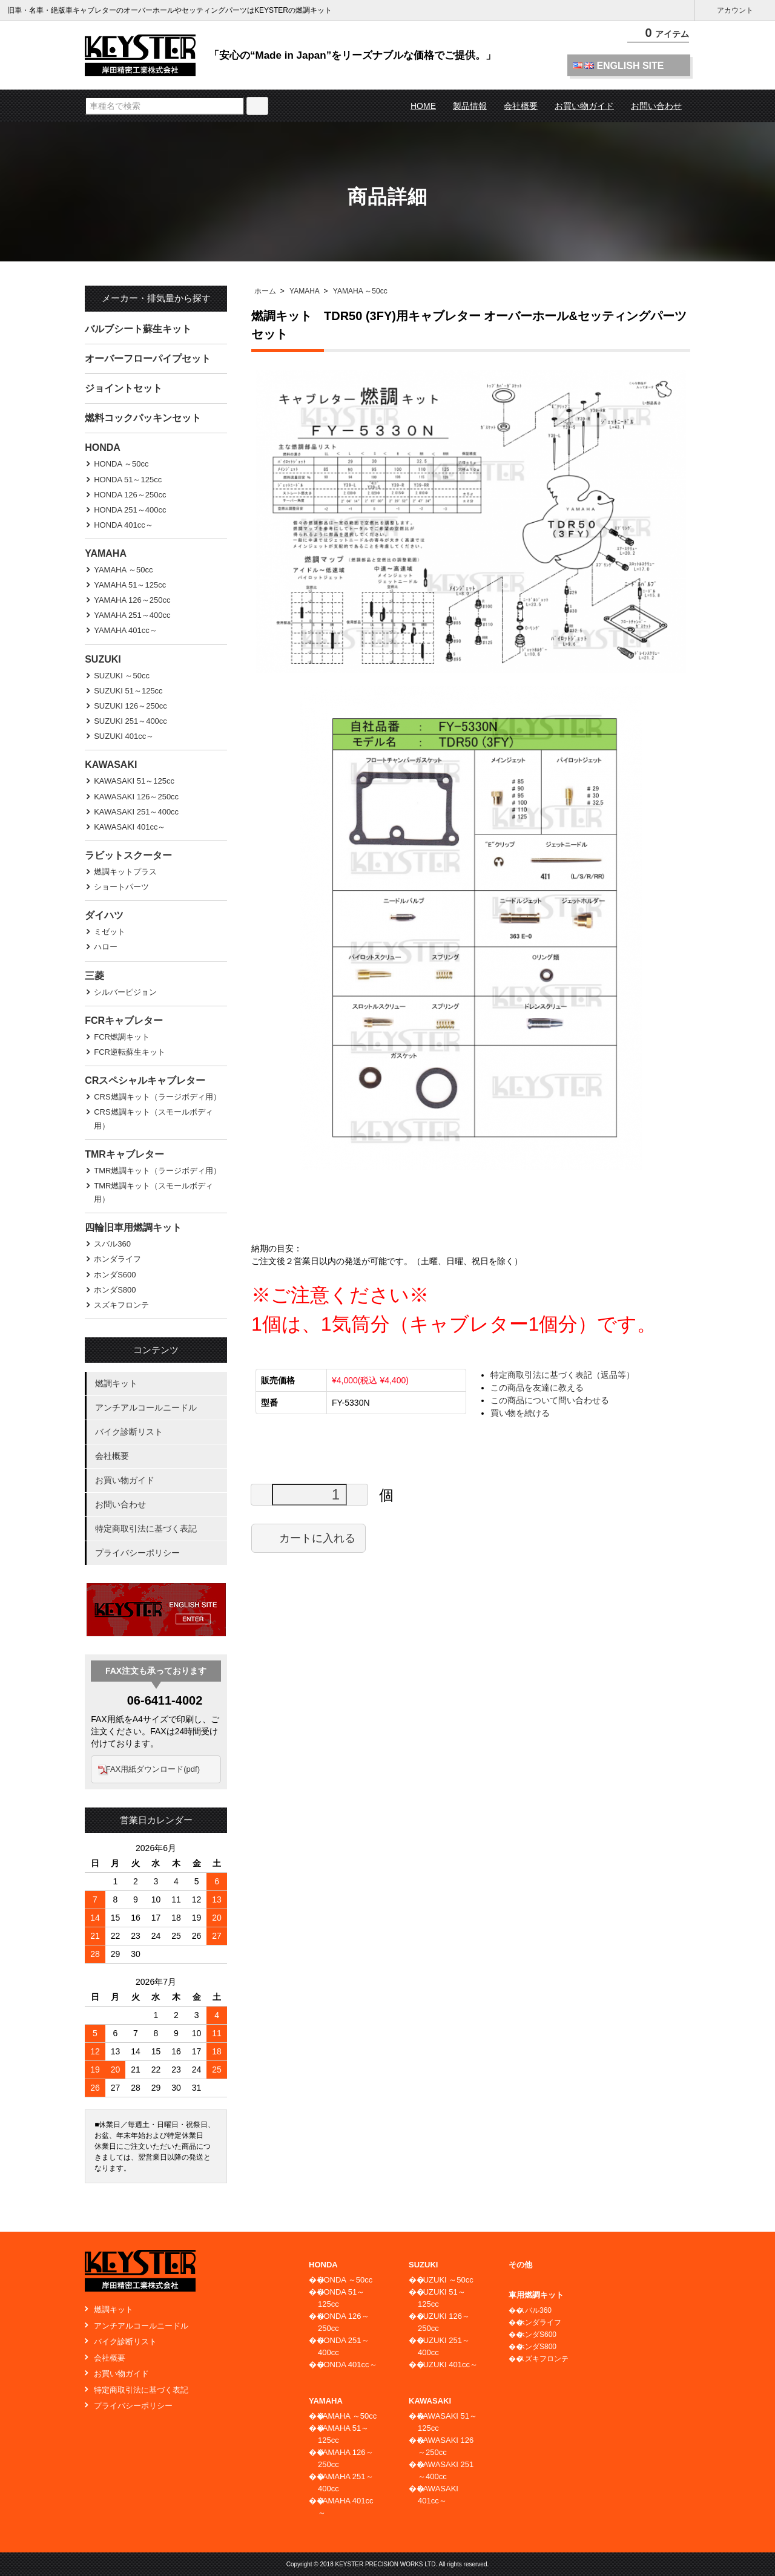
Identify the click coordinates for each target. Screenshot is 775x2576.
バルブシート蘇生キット (138, 329)
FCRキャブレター (124, 1020)
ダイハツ (104, 915)
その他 (520, 2264)
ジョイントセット (123, 388)
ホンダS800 (115, 1289)
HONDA (102, 447)
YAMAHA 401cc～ (125, 630)
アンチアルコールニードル (146, 1407)
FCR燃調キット (122, 1036)
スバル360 (112, 1243)
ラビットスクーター (128, 855)
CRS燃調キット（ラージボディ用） (157, 1096)
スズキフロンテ (121, 1304)
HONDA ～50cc (121, 463)
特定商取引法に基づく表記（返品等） (562, 1375)
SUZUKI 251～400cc (130, 721)
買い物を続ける (520, 1413)
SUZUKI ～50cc (122, 675)
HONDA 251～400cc (130, 509)
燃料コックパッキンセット (143, 418)
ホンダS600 (115, 1274)
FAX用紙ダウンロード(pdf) (159, 1769)
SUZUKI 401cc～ (124, 736)
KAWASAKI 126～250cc (136, 796)
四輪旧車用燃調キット (133, 1227)
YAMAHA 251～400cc (132, 615)
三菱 (94, 976)
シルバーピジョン (125, 992)
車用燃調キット (536, 2294)
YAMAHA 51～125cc (130, 584)
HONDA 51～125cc (128, 479)
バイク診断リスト (129, 1432)
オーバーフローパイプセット (148, 358)
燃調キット (116, 1383)
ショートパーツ (121, 886)
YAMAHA (304, 291)
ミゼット (109, 931)
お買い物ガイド (584, 106)
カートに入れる (308, 1537)
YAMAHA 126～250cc (132, 600)
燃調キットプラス (125, 871)
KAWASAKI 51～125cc (134, 780)
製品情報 (470, 106)
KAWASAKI (111, 764)
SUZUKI (103, 659)
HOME (423, 106)
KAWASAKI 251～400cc (136, 811)
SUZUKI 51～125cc (128, 690)
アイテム (659, 36)
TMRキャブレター (124, 1154)
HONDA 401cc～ (123, 524)
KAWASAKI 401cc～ (129, 826)
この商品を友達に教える (537, 1387)
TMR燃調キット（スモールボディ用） (153, 1192)
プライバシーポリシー (137, 1553)
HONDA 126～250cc (130, 494)
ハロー (105, 946)
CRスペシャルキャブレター (145, 1080)
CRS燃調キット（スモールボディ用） (153, 1118)
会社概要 (521, 106)
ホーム (265, 291)
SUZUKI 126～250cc (130, 705)
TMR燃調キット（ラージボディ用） (157, 1170)
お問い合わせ (656, 106)
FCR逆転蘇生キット (129, 1052)
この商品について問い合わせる (549, 1400)
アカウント (735, 11)
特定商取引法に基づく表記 (146, 1528)
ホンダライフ (117, 1258)
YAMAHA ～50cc (360, 291)
